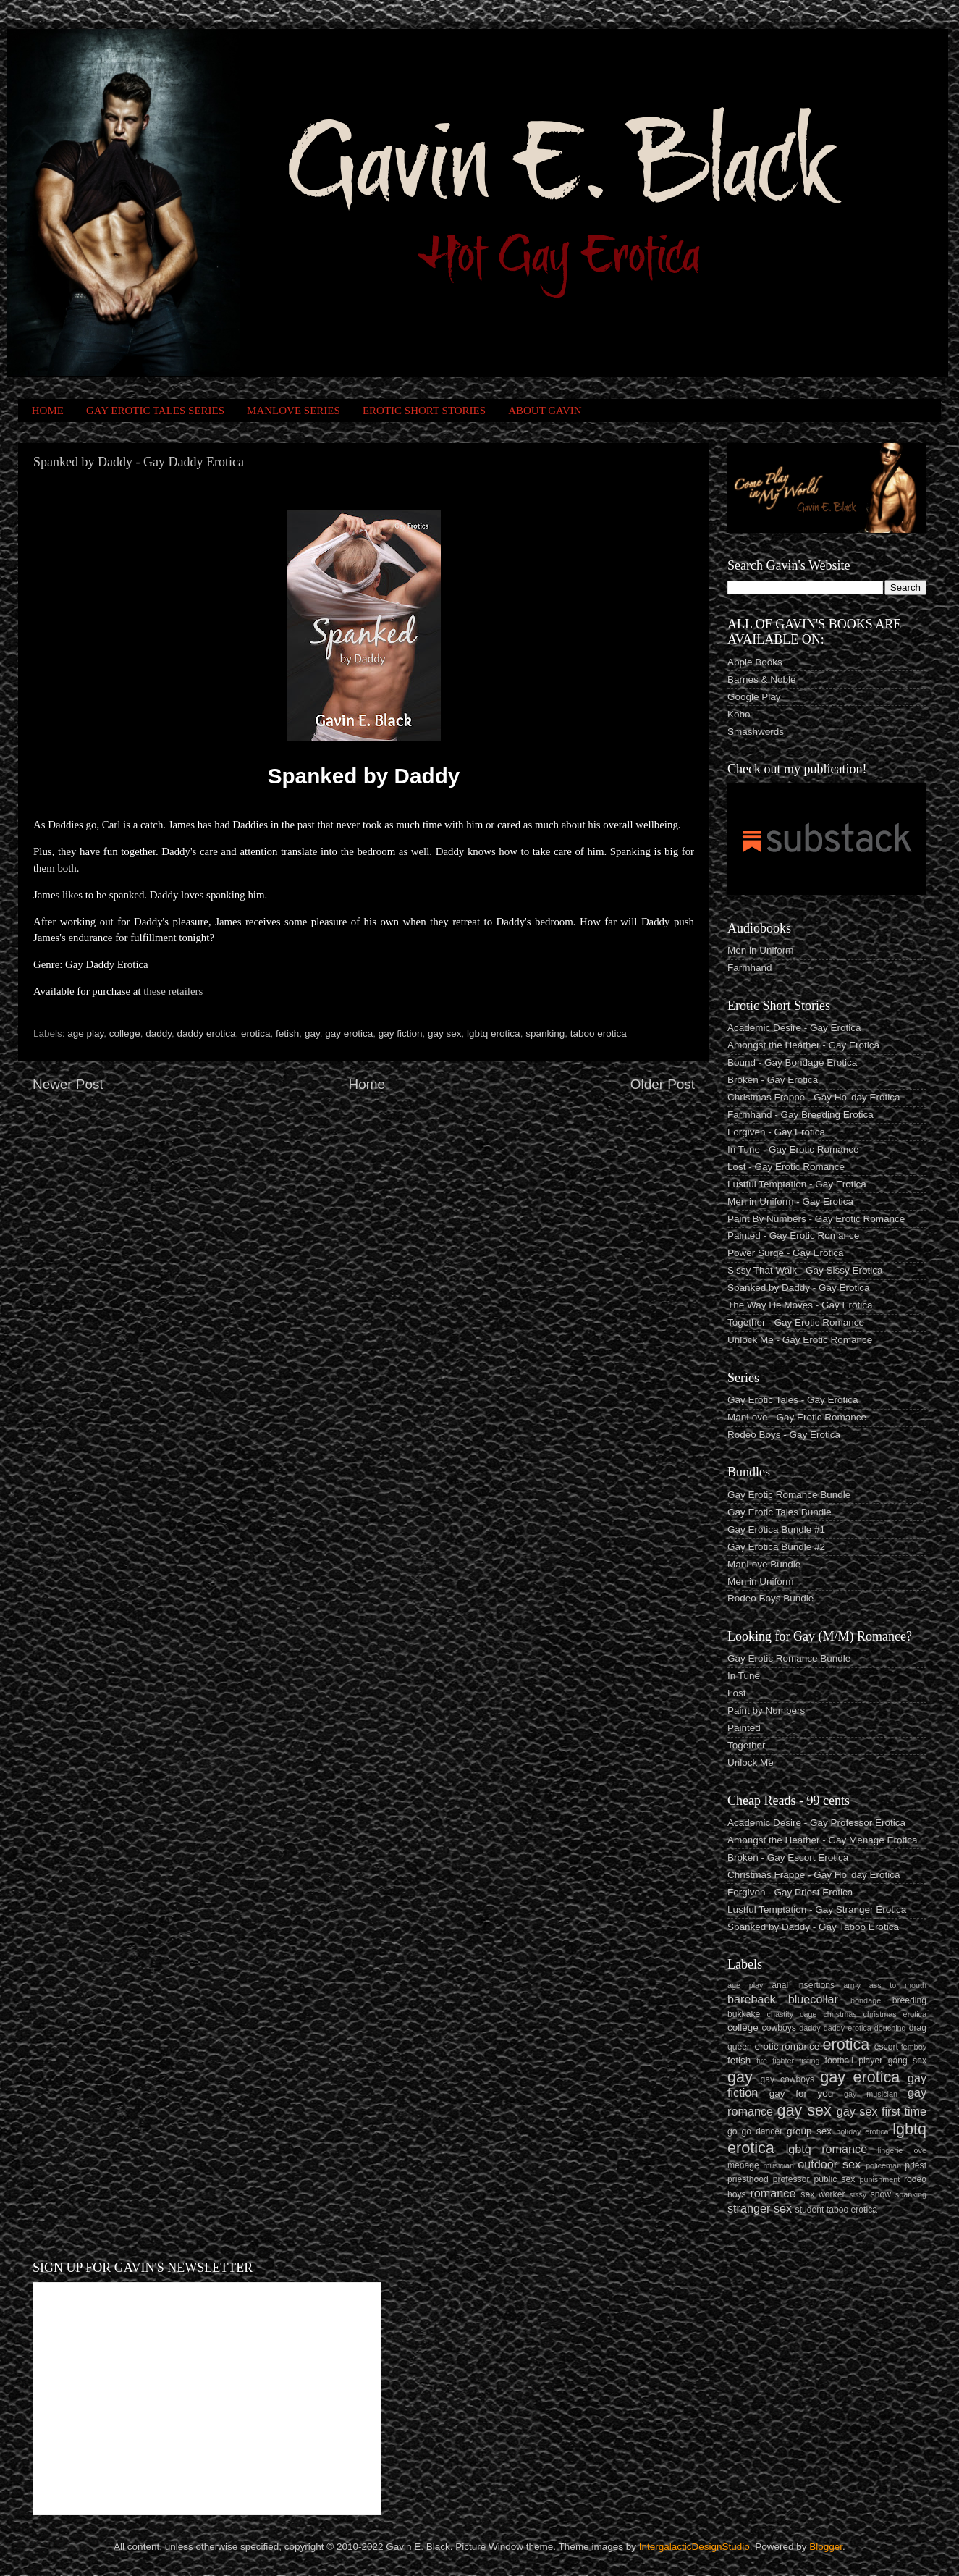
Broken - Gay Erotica (772, 1079)
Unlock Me (750, 1762)
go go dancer (754, 2131)
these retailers (173, 991)
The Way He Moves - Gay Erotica (800, 1305)
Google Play (754, 696)
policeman (883, 2165)
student (809, 2210)
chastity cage (792, 2014)
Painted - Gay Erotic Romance (793, 1235)
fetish (287, 1033)
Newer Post (68, 1084)
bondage (865, 2000)
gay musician (870, 2093)
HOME (48, 410)
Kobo (739, 714)
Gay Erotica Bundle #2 (776, 1546)
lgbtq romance (826, 2148)
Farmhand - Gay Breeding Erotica (800, 1114)
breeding (909, 2000)
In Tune (743, 1675)
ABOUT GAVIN (545, 410)
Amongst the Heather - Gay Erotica (803, 1045)
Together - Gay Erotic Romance (795, 1322)
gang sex (907, 2060)
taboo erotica (598, 1033)
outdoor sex (829, 2164)
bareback (751, 1998)
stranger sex (759, 2208)
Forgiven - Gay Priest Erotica (790, 1892)
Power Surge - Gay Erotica (785, 1252)
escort (886, 2047)
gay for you (801, 2093)
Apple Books (754, 662)
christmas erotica (895, 2014)
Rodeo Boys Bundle (770, 1598)
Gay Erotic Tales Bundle (779, 1512)
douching (890, 2028)
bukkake (743, 2014)
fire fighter (775, 2060)
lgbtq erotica (493, 1033)
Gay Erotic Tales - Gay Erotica (792, 1399)
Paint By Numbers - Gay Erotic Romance (816, 1218)
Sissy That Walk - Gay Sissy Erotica (805, 1270)
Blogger (825, 2546)
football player (854, 2060)
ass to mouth (897, 1985)
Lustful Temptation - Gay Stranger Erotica (816, 1909)
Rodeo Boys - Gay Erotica (783, 1434)
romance (772, 2193)
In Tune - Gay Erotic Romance (793, 1149)
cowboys (779, 2028)
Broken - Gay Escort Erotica (787, 1857)
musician (778, 2165)
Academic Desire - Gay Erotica (794, 1027)
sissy (857, 2194)
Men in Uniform (760, 950)
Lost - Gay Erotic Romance (786, 1166)
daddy (158, 1033)
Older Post (662, 1084)
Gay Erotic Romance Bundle (788, 1494)
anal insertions (803, 1985)
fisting (809, 2060)
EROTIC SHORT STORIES (424, 410)
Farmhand (749, 967)
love (919, 2150)
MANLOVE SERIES (293, 410)
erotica (256, 1033)
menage (743, 2165)
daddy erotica (206, 1033)
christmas (839, 2014)
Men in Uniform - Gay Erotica (790, 1201)
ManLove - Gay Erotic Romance (796, 1417)
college (124, 1033)
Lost (736, 1693)
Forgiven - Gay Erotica (776, 1132)
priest (915, 2165)
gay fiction (401, 1033)
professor (791, 2179)
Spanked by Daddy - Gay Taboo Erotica (813, 1927)
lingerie (890, 2150)
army (852, 1985)
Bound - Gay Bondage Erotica (792, 1062)
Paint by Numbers (766, 1710)
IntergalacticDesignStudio (694, 2546)
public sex (835, 2179)
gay (312, 1033)
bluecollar (813, 1998)
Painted (744, 1727)
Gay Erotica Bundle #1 (776, 1529)
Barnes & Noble (761, 679)
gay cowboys (787, 2079)
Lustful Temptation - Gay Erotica (796, 1184)
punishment (879, 2179)
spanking (545, 1033)
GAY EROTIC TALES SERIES (155, 410)
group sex (809, 2131)
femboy (913, 2046)
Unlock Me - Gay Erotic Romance (799, 1339)
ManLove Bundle (763, 1564)
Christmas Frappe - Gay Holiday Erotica (813, 1097)
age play (85, 1033)
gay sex (445, 1033)
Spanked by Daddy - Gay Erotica (798, 1287)
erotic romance (787, 2046)
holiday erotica (862, 2131)
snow (881, 2194)
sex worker (822, 2194)
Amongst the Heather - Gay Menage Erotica (822, 1840)
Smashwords (755, 731)
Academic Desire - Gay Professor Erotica (816, 1822)
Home (367, 1084)
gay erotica (349, 1033)
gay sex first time (881, 2111)
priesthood (748, 2179)
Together (746, 1745)
